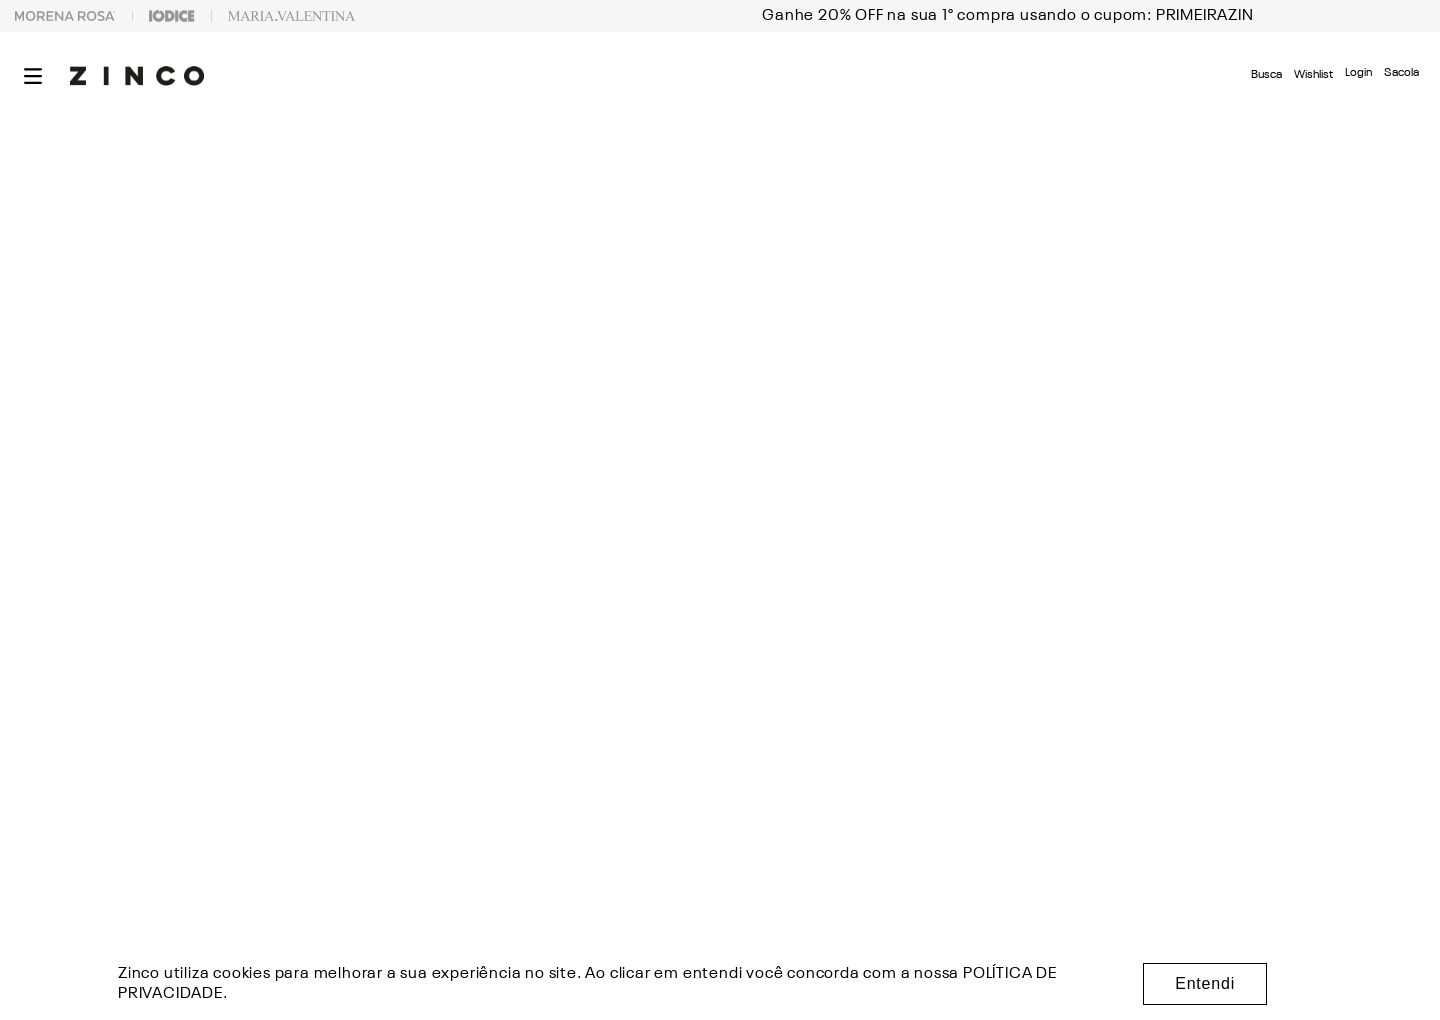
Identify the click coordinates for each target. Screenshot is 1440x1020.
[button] (33, 76)
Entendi (1205, 983)
